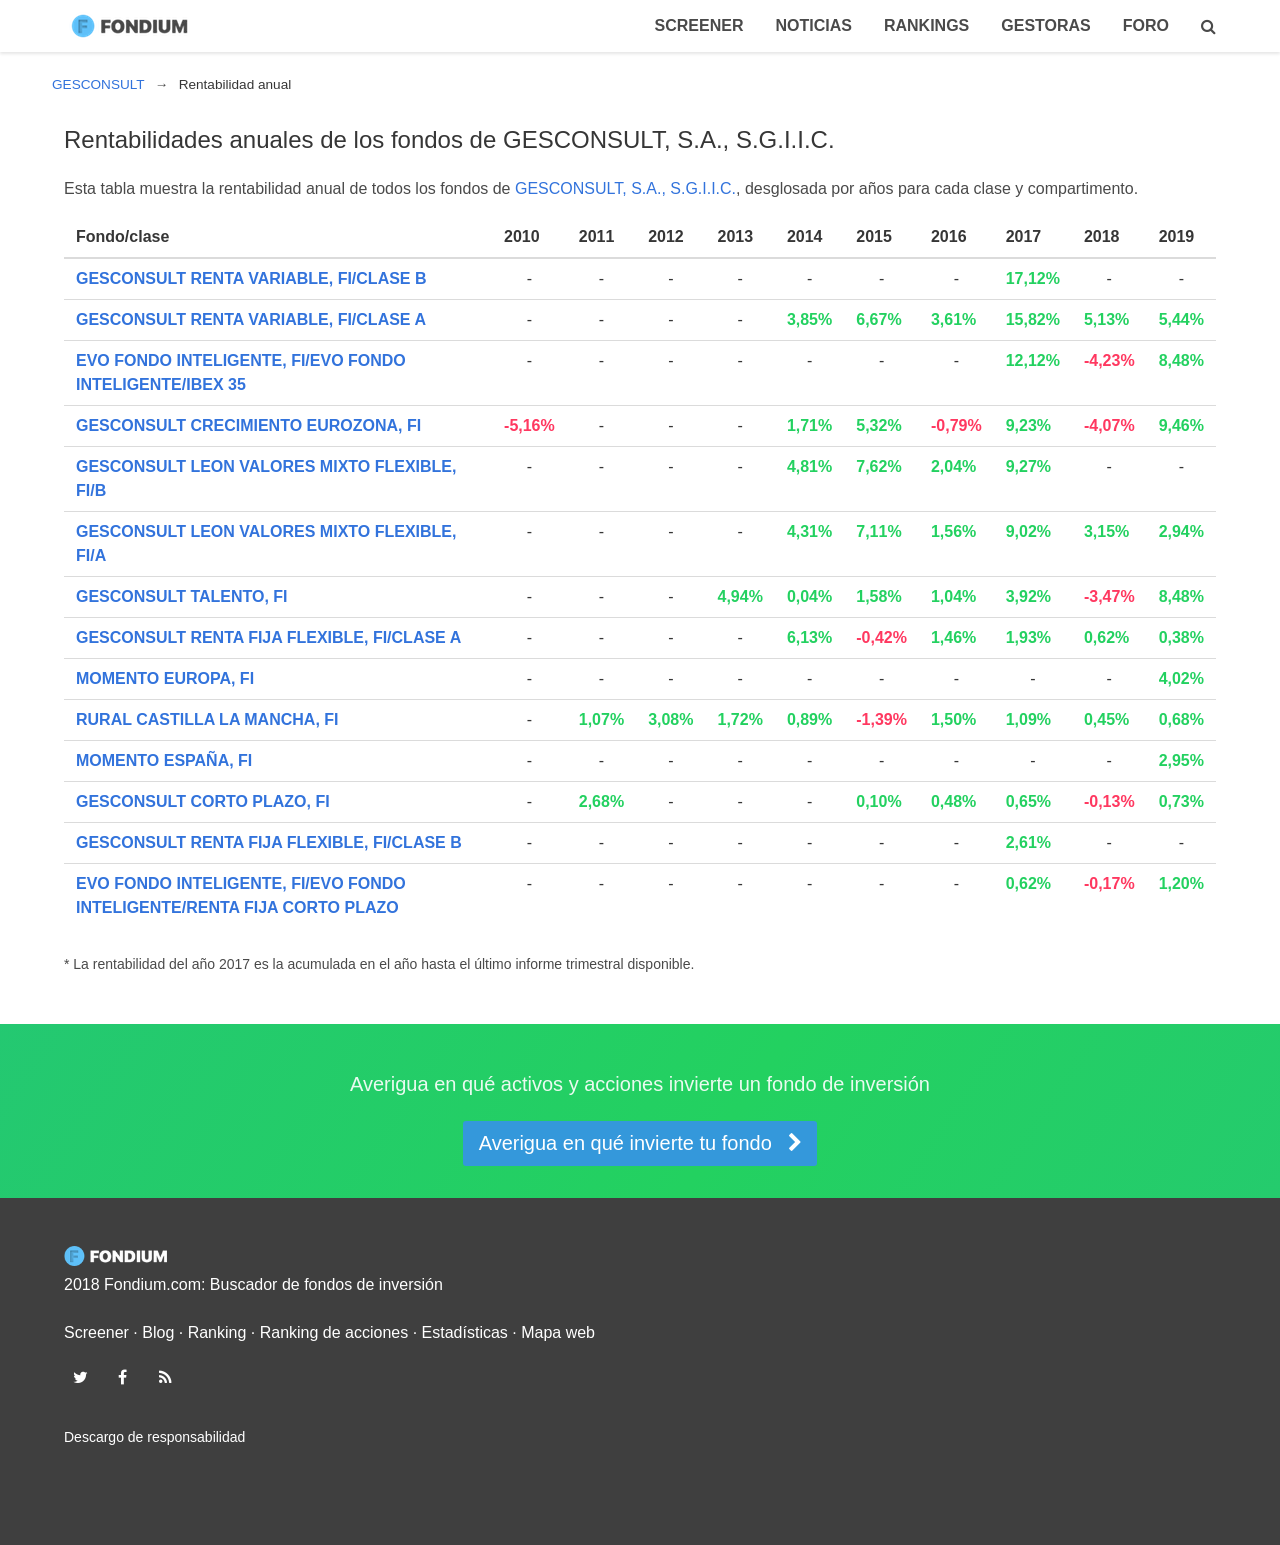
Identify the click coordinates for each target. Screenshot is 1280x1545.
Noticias (813, 25)
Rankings (926, 25)
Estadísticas (465, 1332)
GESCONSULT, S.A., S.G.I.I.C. (625, 188)
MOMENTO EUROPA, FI (165, 678)
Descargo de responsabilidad (154, 1437)
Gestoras (1046, 25)
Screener (699, 25)
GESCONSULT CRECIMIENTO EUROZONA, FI (248, 425)
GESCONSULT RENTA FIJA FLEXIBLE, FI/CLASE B (269, 842)
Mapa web (558, 1332)
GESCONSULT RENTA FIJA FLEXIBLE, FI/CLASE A (268, 637)
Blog (158, 1332)
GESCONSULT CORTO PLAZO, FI (203, 801)
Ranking (217, 1332)
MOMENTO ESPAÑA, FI (164, 760)
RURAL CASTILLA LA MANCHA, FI (207, 719)
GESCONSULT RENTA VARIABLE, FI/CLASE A (251, 319)
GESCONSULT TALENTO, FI (182, 596)
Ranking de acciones (334, 1332)
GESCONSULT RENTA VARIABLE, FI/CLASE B (251, 278)
